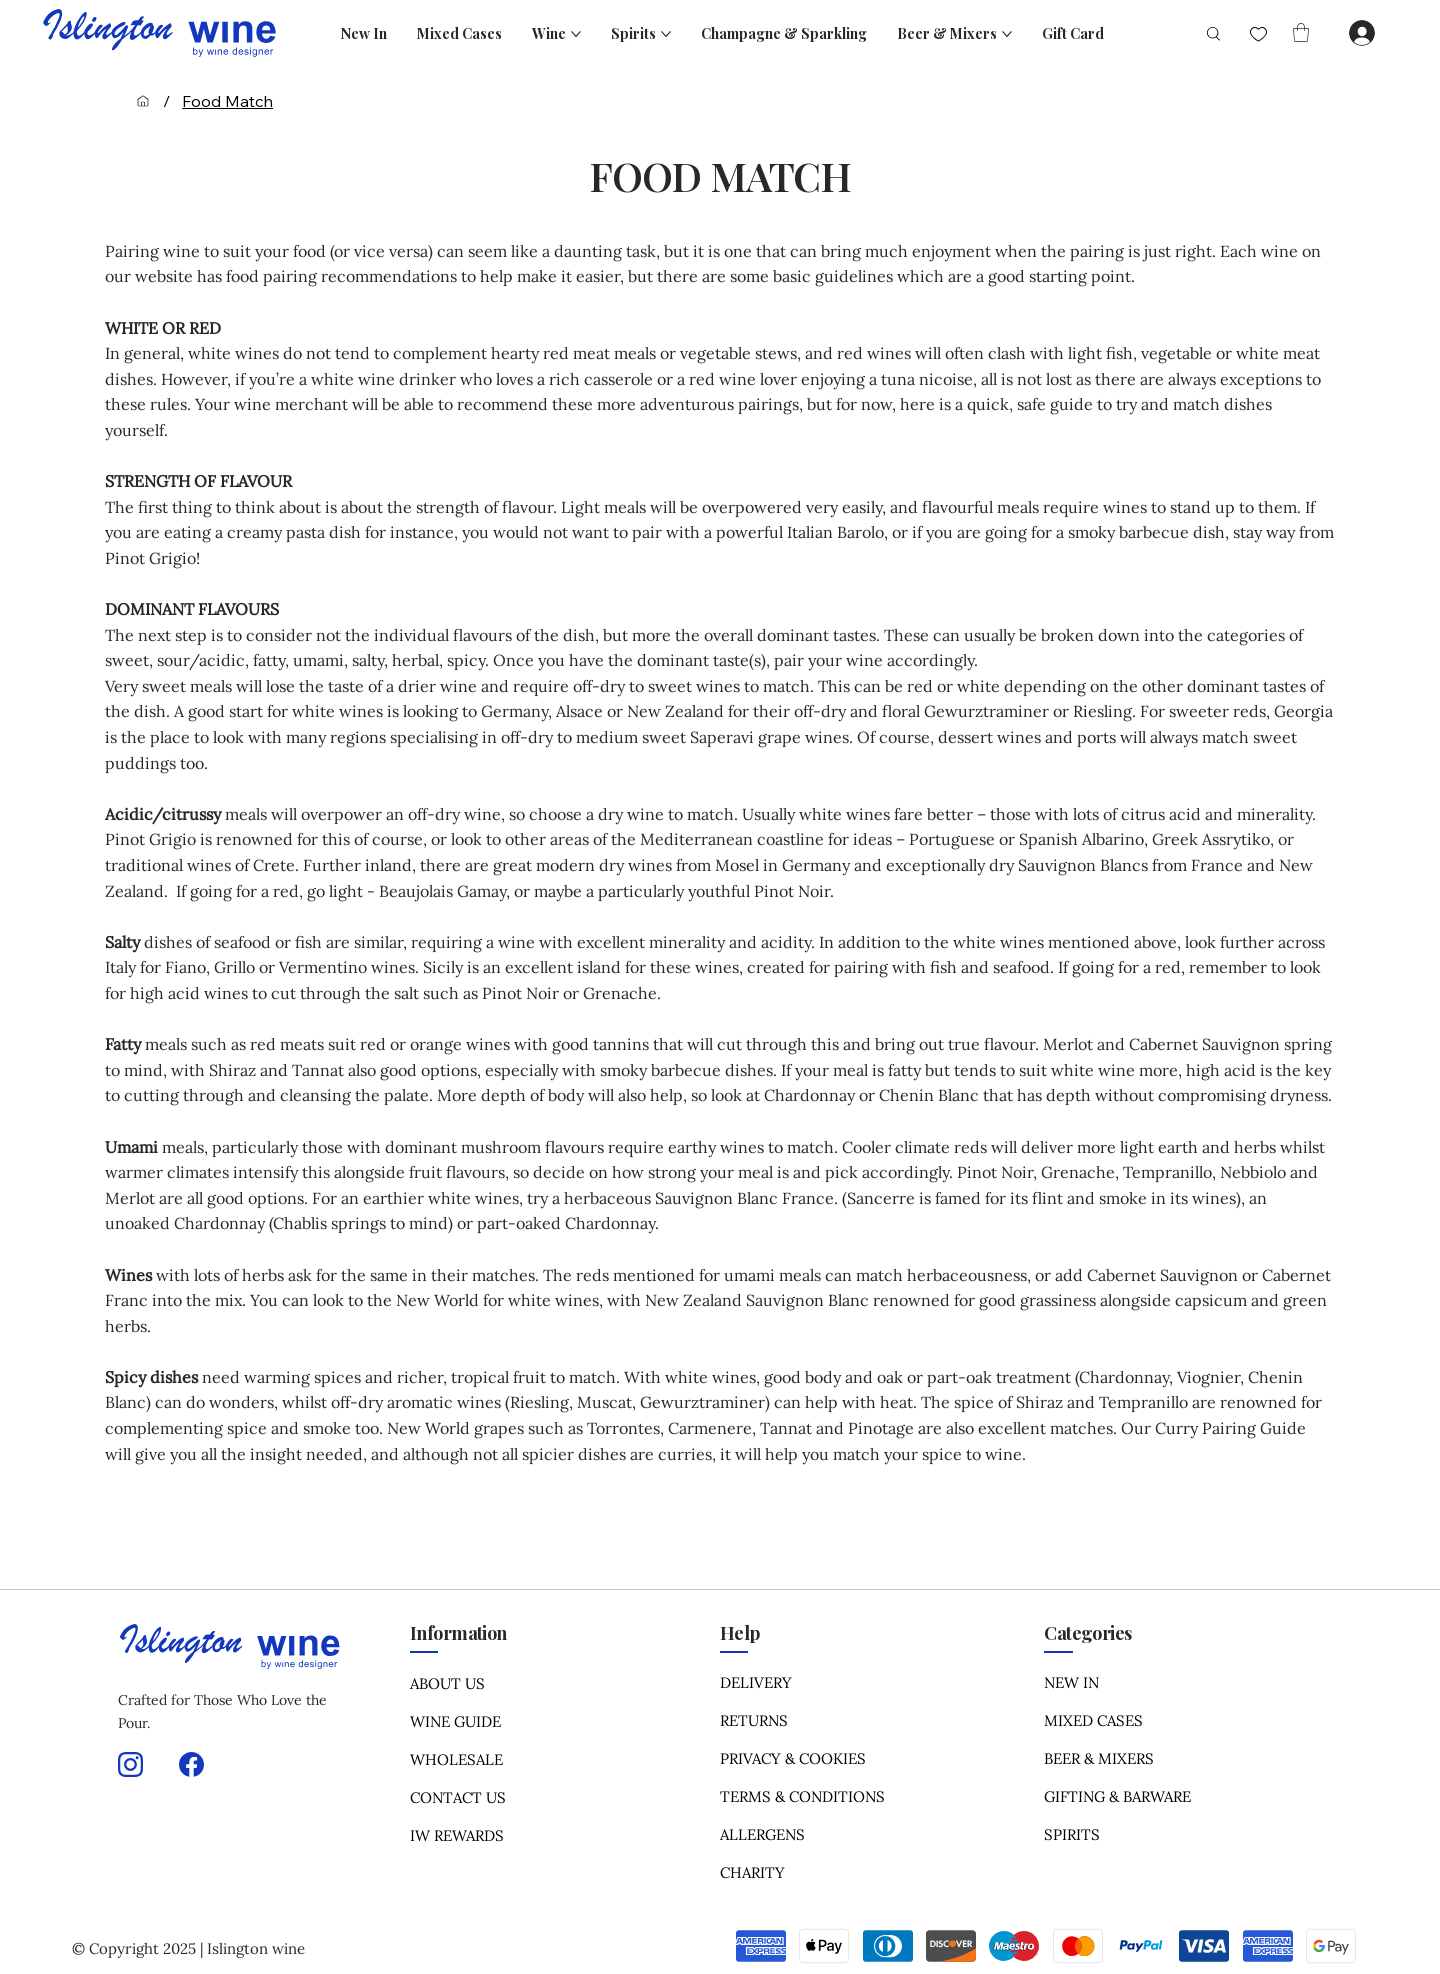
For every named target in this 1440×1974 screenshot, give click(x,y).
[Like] (1258, 34)
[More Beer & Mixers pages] (1007, 34)
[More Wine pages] (576, 34)
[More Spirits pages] (666, 34)
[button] (1301, 32)
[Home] (143, 101)
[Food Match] (227, 101)
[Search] (1205, 33)
